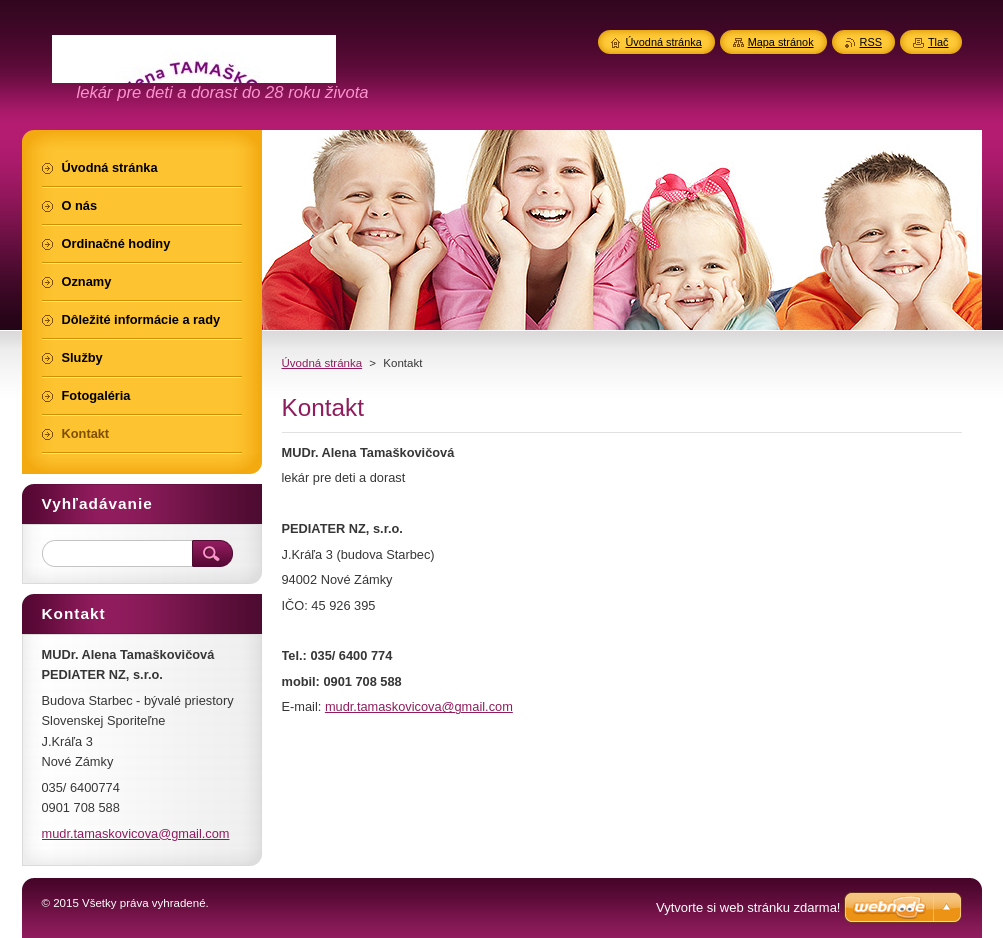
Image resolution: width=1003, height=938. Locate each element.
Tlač (938, 42)
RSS (871, 42)
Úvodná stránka (322, 363)
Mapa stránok (781, 42)
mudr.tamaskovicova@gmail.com (419, 706)
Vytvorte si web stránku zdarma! (748, 907)
